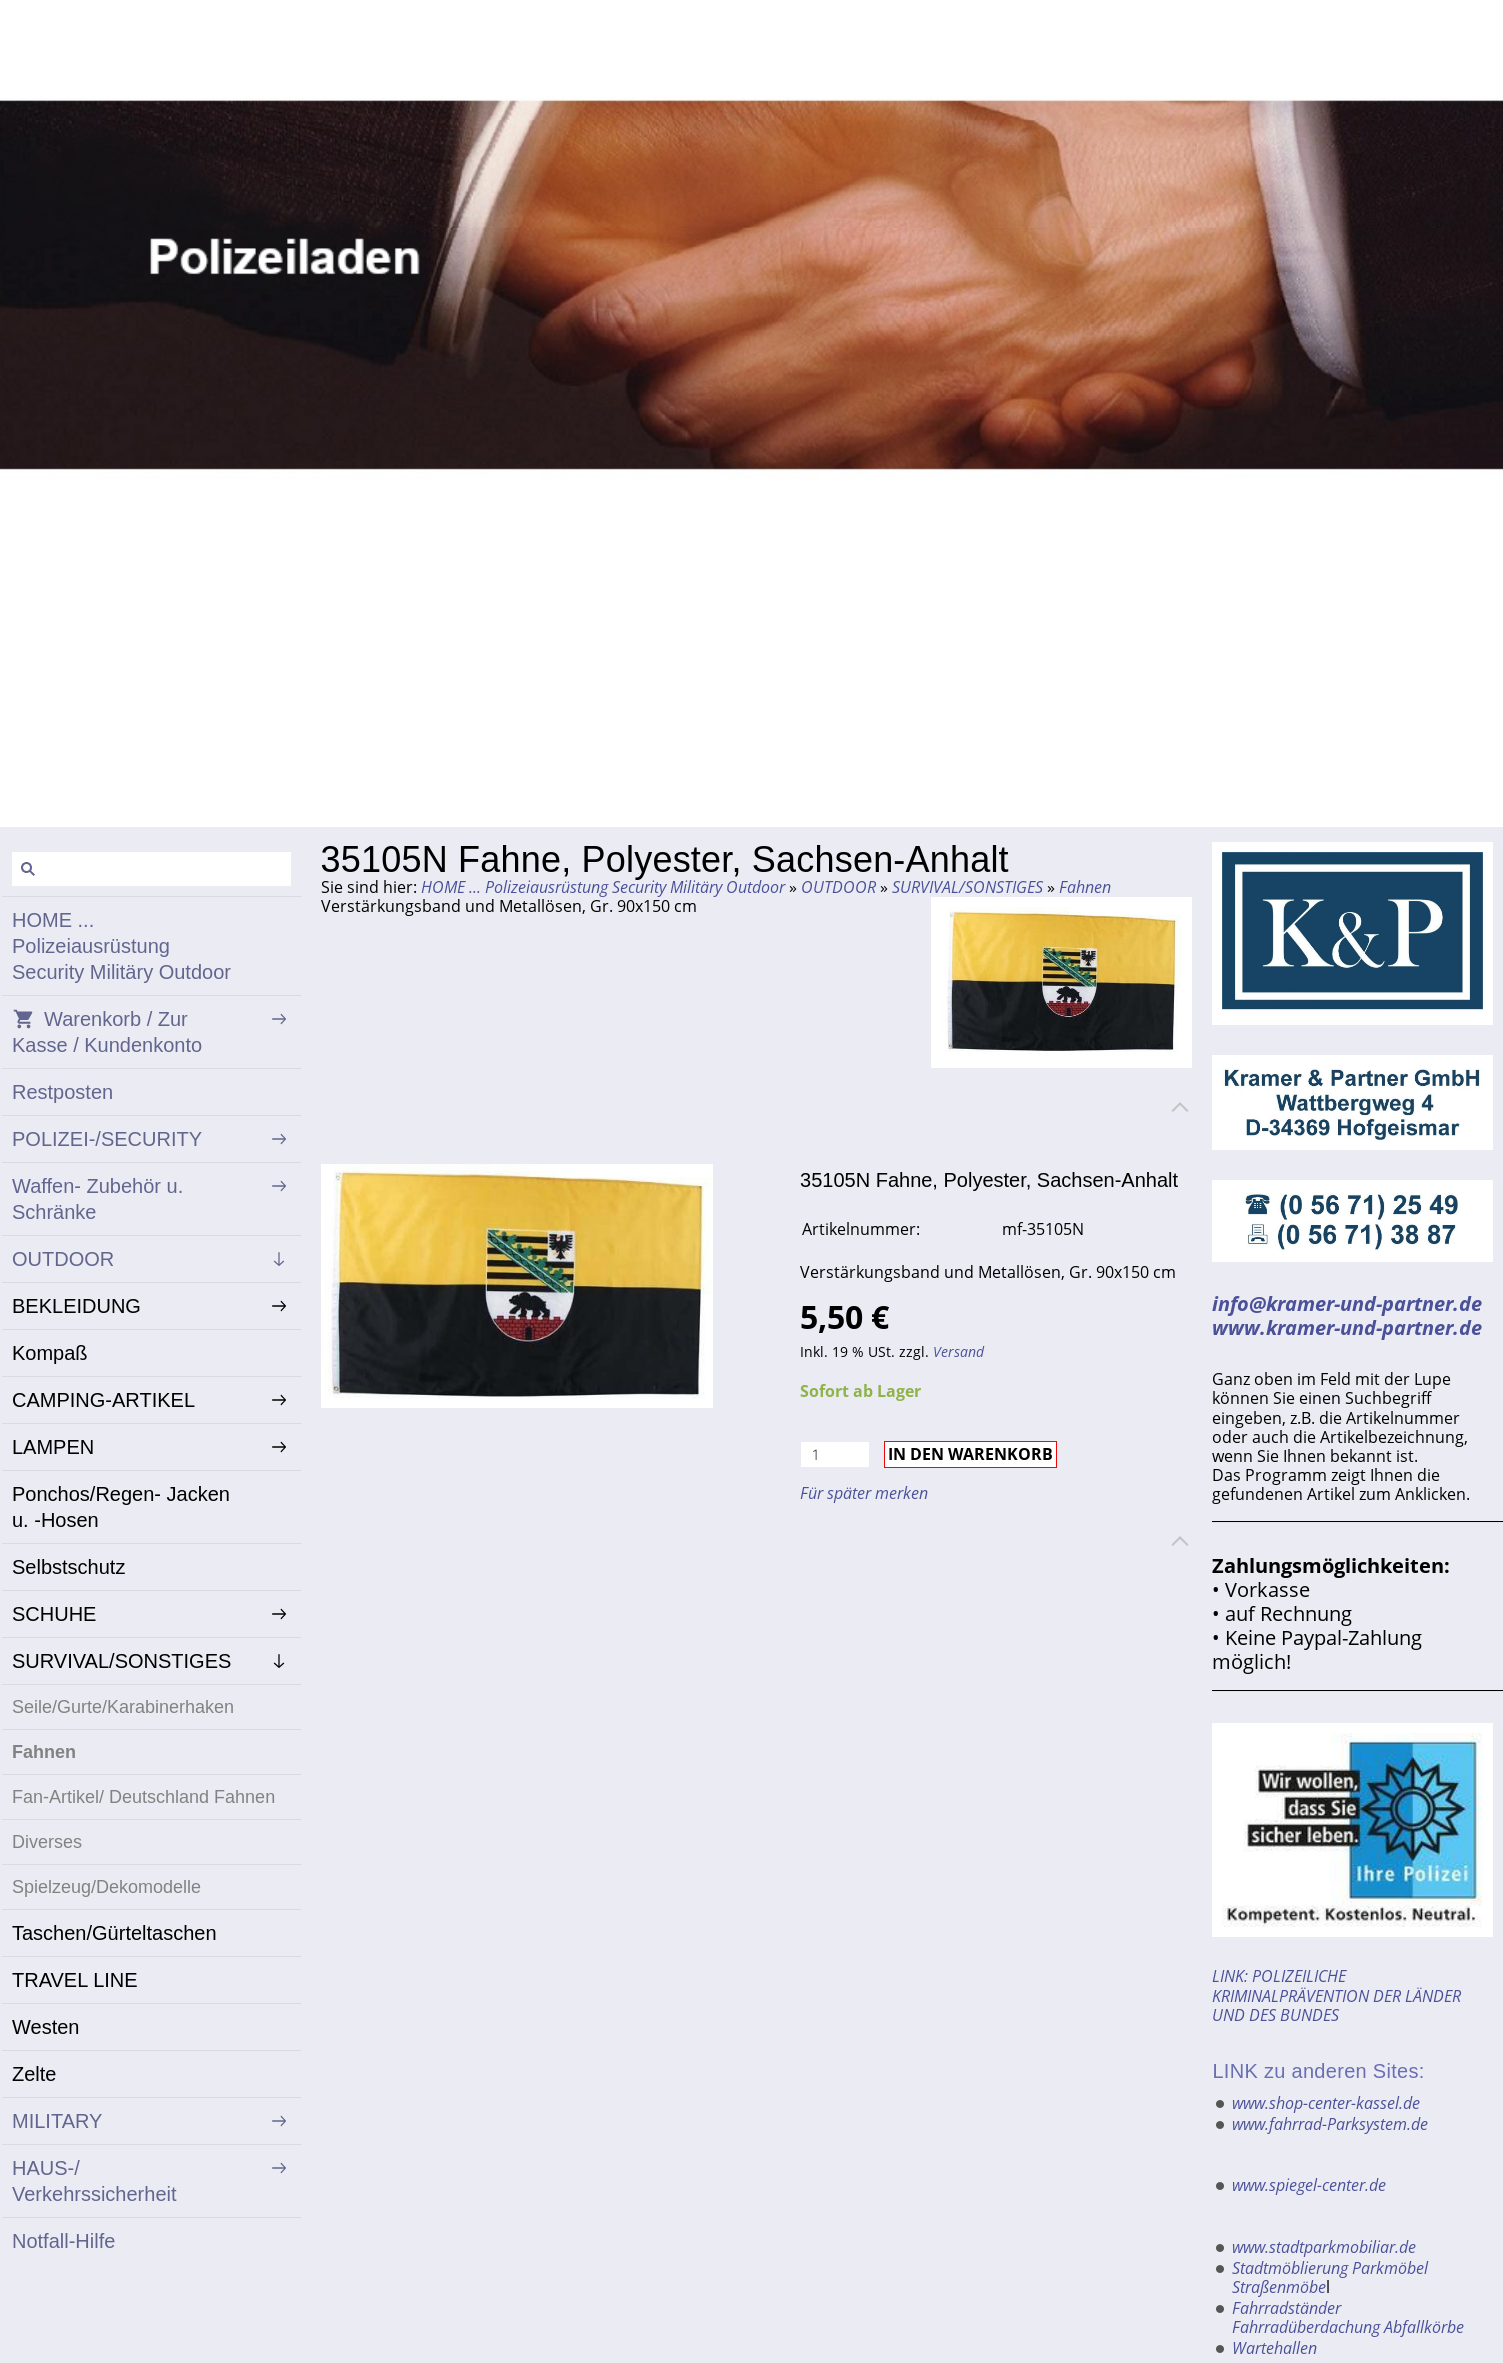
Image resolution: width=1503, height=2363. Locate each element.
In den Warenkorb (970, 1454)
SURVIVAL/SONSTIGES (967, 887)
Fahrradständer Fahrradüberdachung (1306, 2317)
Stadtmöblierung (1290, 2268)
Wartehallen (1274, 2348)
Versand (958, 1351)
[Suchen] (151, 869)
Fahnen (1085, 887)
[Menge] (835, 1454)
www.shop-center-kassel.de (1326, 2103)
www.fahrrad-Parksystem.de (1330, 2124)
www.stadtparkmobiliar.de (1324, 2247)
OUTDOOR (838, 887)
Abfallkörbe (1424, 2327)
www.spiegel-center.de (1309, 2185)
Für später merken (864, 1493)
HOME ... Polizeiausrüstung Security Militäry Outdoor (603, 887)
